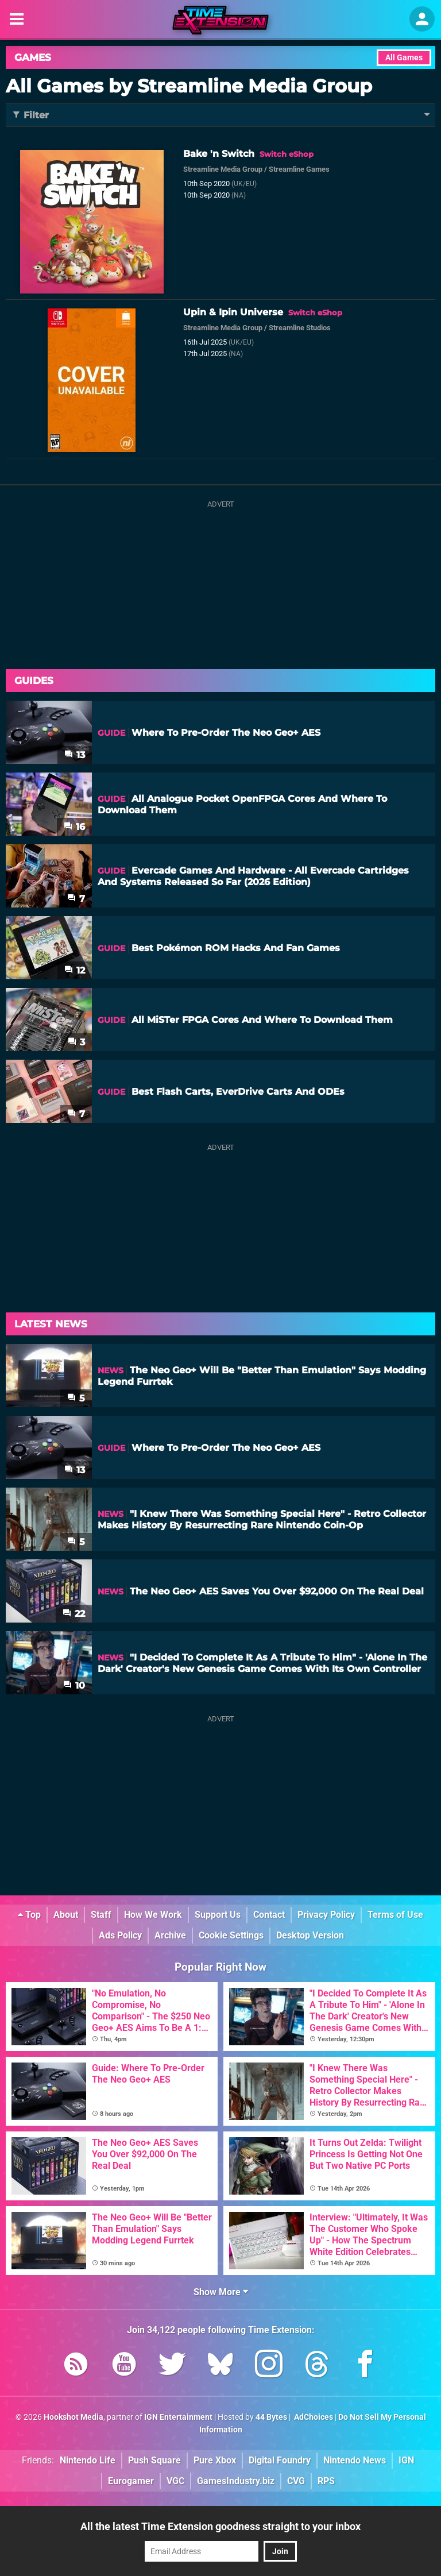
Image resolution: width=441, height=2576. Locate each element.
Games (32, 57)
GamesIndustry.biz (235, 2480)
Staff (101, 1914)
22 (74, 1613)
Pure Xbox (215, 2460)
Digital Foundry (280, 2460)
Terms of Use (395, 1914)
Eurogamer (131, 2480)
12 (74, 970)
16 (74, 826)
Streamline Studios (300, 327)
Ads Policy (120, 1935)
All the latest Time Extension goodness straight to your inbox (220, 2526)
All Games (404, 58)
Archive (170, 1935)
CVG (296, 2480)
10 (74, 1685)
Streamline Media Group (222, 169)
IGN (406, 2460)
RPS (326, 2480)
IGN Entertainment (178, 2417)
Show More (221, 2292)
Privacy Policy (326, 1914)
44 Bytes (271, 2417)
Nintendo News (354, 2460)
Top (29, 1914)
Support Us (218, 1914)
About (65, 1914)
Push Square (154, 2460)
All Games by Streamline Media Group (189, 86)
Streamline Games (299, 169)
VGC (175, 2480)
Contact (269, 1914)
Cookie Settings (231, 1935)
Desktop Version (310, 1935)
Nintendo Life (87, 2460)
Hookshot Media (73, 2417)
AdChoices (312, 2417)
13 (74, 755)
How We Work (153, 1914)
